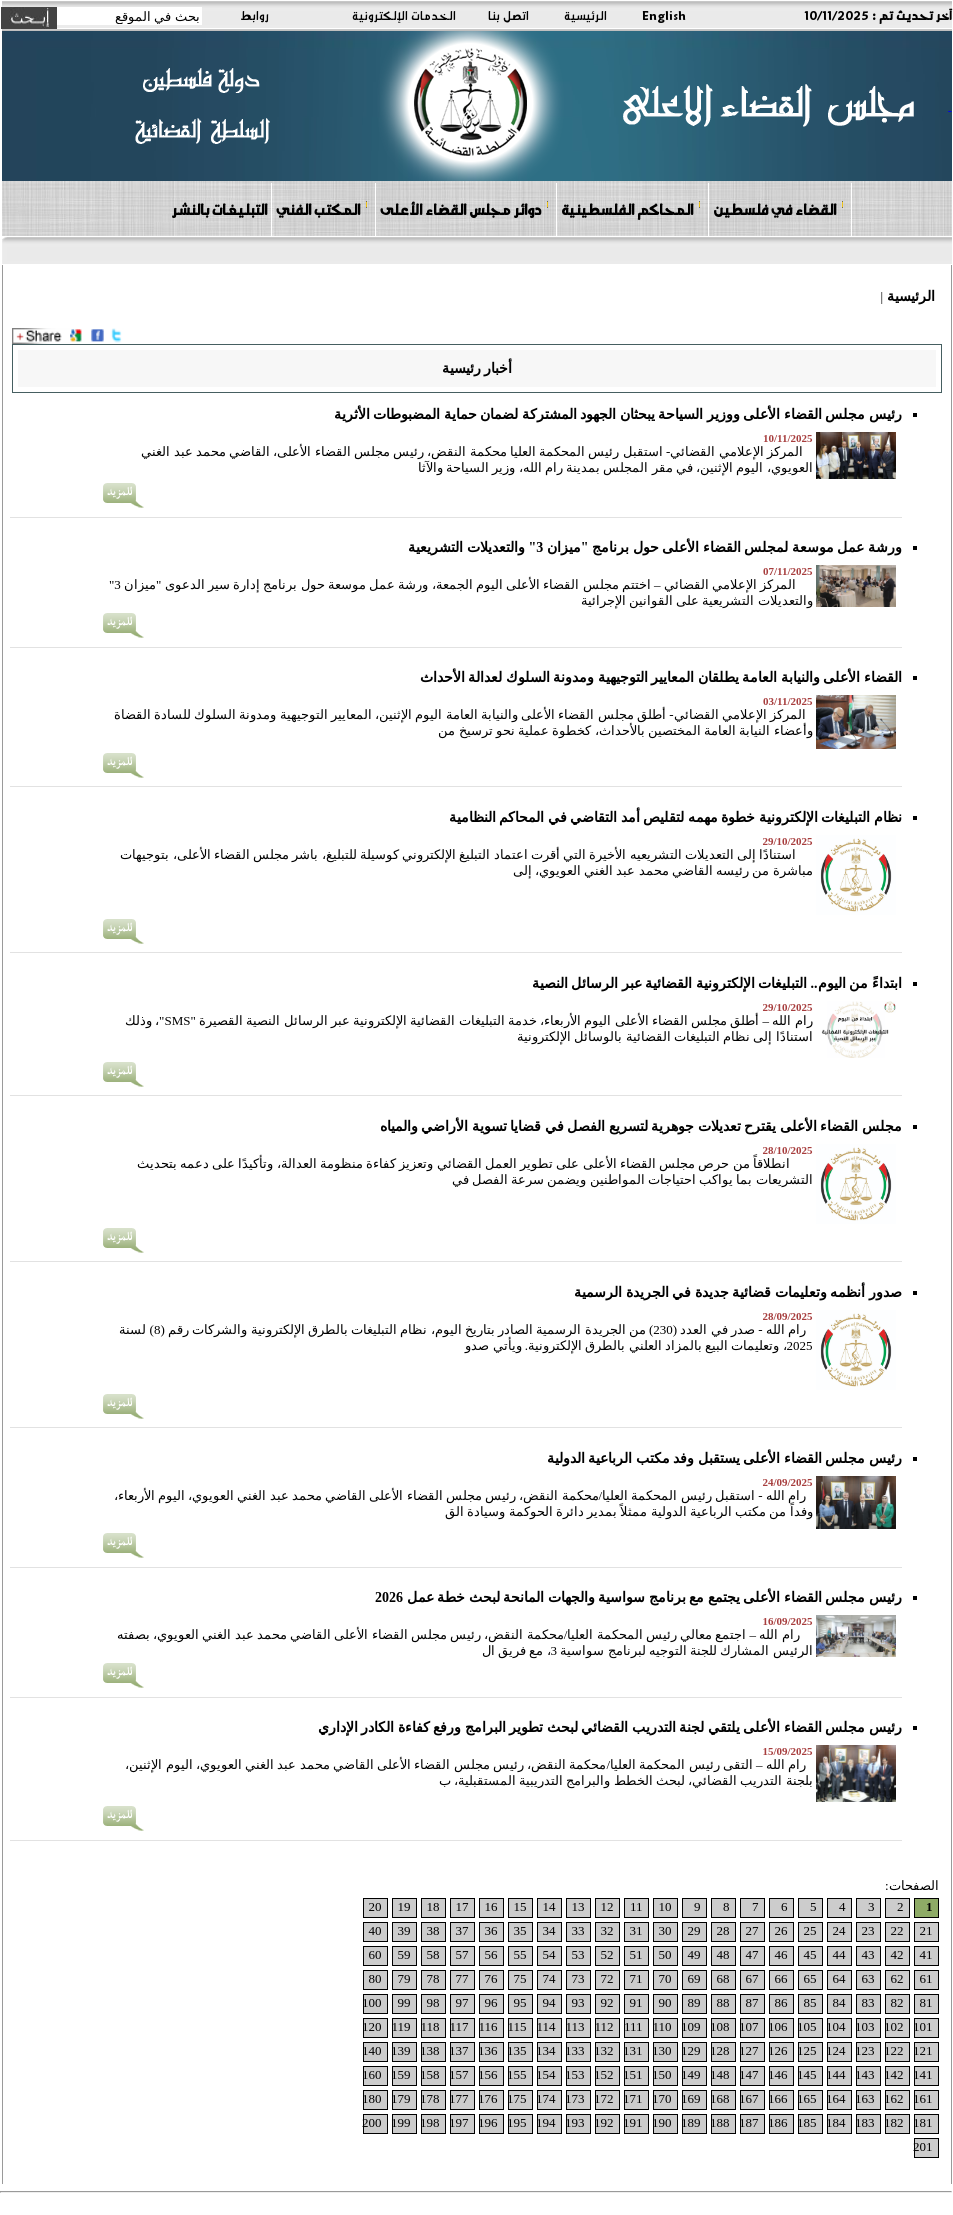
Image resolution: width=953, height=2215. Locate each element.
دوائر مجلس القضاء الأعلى (465, 208)
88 (723, 2002)
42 (897, 1954)
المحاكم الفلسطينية (631, 208)
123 (865, 2050)
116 (487, 2026)
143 (865, 2074)
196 (488, 2122)
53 (578, 1954)
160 (372, 2074)
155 (517, 2074)
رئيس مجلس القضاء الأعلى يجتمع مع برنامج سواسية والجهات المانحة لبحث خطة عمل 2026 (638, 1597)
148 (720, 2074)
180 (372, 2098)
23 (868, 1930)
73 (578, 1978)
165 (807, 2098)
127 (749, 2050)
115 (516, 2026)
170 (662, 2098)
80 (375, 1978)
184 (836, 2122)
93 (578, 2002)
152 (604, 2074)
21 (926, 1930)
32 (607, 1930)
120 (372, 2026)
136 (488, 2050)
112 (603, 2026)
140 (372, 2050)
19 (404, 1906)
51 (636, 1954)
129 (691, 2050)
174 (546, 2098)
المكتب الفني (322, 208)
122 (894, 2050)
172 (604, 2098)
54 (549, 1954)
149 (691, 2074)
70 (665, 1978)
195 (517, 2122)
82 (897, 2002)
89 (694, 2002)
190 (662, 2122)
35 (520, 1930)
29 (694, 1930)
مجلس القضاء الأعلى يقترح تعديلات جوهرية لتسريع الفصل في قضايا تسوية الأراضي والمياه (641, 1126)
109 (691, 2026)
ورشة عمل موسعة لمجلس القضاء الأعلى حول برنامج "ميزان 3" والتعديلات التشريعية (654, 547)
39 (404, 1930)
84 (839, 2002)
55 (520, 1954)
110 (661, 2026)
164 (836, 2098)
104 (836, 2026)
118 (429, 2026)
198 (430, 2122)
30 (665, 1930)
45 (810, 1954)
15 (520, 1906)
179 (401, 2098)
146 (778, 2074)
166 (778, 2098)
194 (546, 2122)
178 (430, 2098)
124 (836, 2050)
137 (459, 2050)
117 (458, 2026)
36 (491, 1930)
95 (520, 2002)
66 (781, 1978)
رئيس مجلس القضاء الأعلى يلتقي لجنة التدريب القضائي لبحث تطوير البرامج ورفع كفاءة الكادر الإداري (610, 1727)
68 (723, 1978)
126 (778, 2050)
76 (491, 1978)
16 (491, 1906)
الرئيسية (585, 15)
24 (839, 1930)
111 (633, 2026)
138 (430, 2050)
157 (459, 2074)
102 (894, 2026)
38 (433, 1930)
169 (691, 2098)
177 (459, 2098)
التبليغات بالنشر (219, 209)
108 (720, 2026)
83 (868, 2002)
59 (404, 1954)
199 (401, 2122)
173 (575, 2098)
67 (752, 1978)
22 (897, 1930)
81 (926, 2002)
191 (633, 2122)
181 (923, 2122)
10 (665, 1906)
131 (633, 2050)
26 (781, 1930)
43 (868, 1954)
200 (372, 2122)
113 (574, 2026)
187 (749, 2122)
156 (488, 2074)
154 (546, 2074)
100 (372, 2002)
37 (462, 1930)
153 (575, 2074)
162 (894, 2098)
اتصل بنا (508, 15)
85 (810, 2002)
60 (375, 1954)
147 (749, 2074)
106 (778, 2026)
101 (923, 2026)
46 (781, 1954)
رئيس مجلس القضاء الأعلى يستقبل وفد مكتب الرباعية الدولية (724, 1458)
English (664, 15)
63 (868, 1978)
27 (752, 1930)
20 (375, 1906)
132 (604, 2050)
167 (749, 2098)
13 (578, 1906)
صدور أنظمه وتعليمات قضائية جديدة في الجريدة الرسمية (738, 1292)
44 (839, 1954)
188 (720, 2122)
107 (749, 2026)
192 (604, 2122)
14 (549, 1906)
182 (894, 2122)
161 (923, 2098)
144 (836, 2074)
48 (723, 1954)
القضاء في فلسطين (779, 208)
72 (607, 1978)
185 (807, 2122)
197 (459, 2122)
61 (926, 1978)
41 (926, 1954)
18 (433, 1906)
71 (636, 1978)
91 (636, 2002)
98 (433, 2002)
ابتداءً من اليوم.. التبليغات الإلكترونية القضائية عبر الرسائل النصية (717, 983)
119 (400, 2026)
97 (462, 2002)
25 (810, 1930)
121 (923, 2050)
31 (636, 1930)
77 (462, 1978)
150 (662, 2074)
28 (723, 1930)
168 (720, 2098)
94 (549, 2002)
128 (720, 2050)
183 (865, 2122)
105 (807, 2026)
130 (662, 2050)
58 (433, 1954)
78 (433, 1978)
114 (545, 2026)
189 (691, 2122)
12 (607, 1906)
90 (665, 2002)
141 (923, 2074)
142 (894, 2074)
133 (575, 2050)
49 (694, 1954)
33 (578, 1930)
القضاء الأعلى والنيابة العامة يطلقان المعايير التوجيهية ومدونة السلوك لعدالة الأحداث (661, 677)
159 (401, 2074)
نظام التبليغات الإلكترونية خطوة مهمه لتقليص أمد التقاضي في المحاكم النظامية (675, 817)
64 (839, 1978)
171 (633, 2098)
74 (549, 1978)
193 (575, 2122)
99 (404, 2002)
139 (401, 2050)
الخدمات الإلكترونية (404, 15)
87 (752, 2002)
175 (517, 2098)
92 (607, 2002)
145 (807, 2074)
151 (633, 2074)
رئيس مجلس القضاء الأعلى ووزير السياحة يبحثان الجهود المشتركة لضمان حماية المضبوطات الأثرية (618, 414)
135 (517, 2050)
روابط (254, 15)
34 (549, 1930)
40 (375, 1930)
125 (807, 2050)
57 (462, 1954)
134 (546, 2050)
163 (865, 2098)
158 (430, 2074)
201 (923, 2146)
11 (636, 1906)
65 (810, 1978)
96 (491, 2002)
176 (488, 2098)
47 (752, 1954)
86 (781, 2002)
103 (865, 2026)
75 (520, 1978)
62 (897, 1978)
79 (404, 1978)
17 (462, 1906)
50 (665, 1954)
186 (778, 2122)
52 (607, 1954)
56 (491, 1954)
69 (694, 1978)
